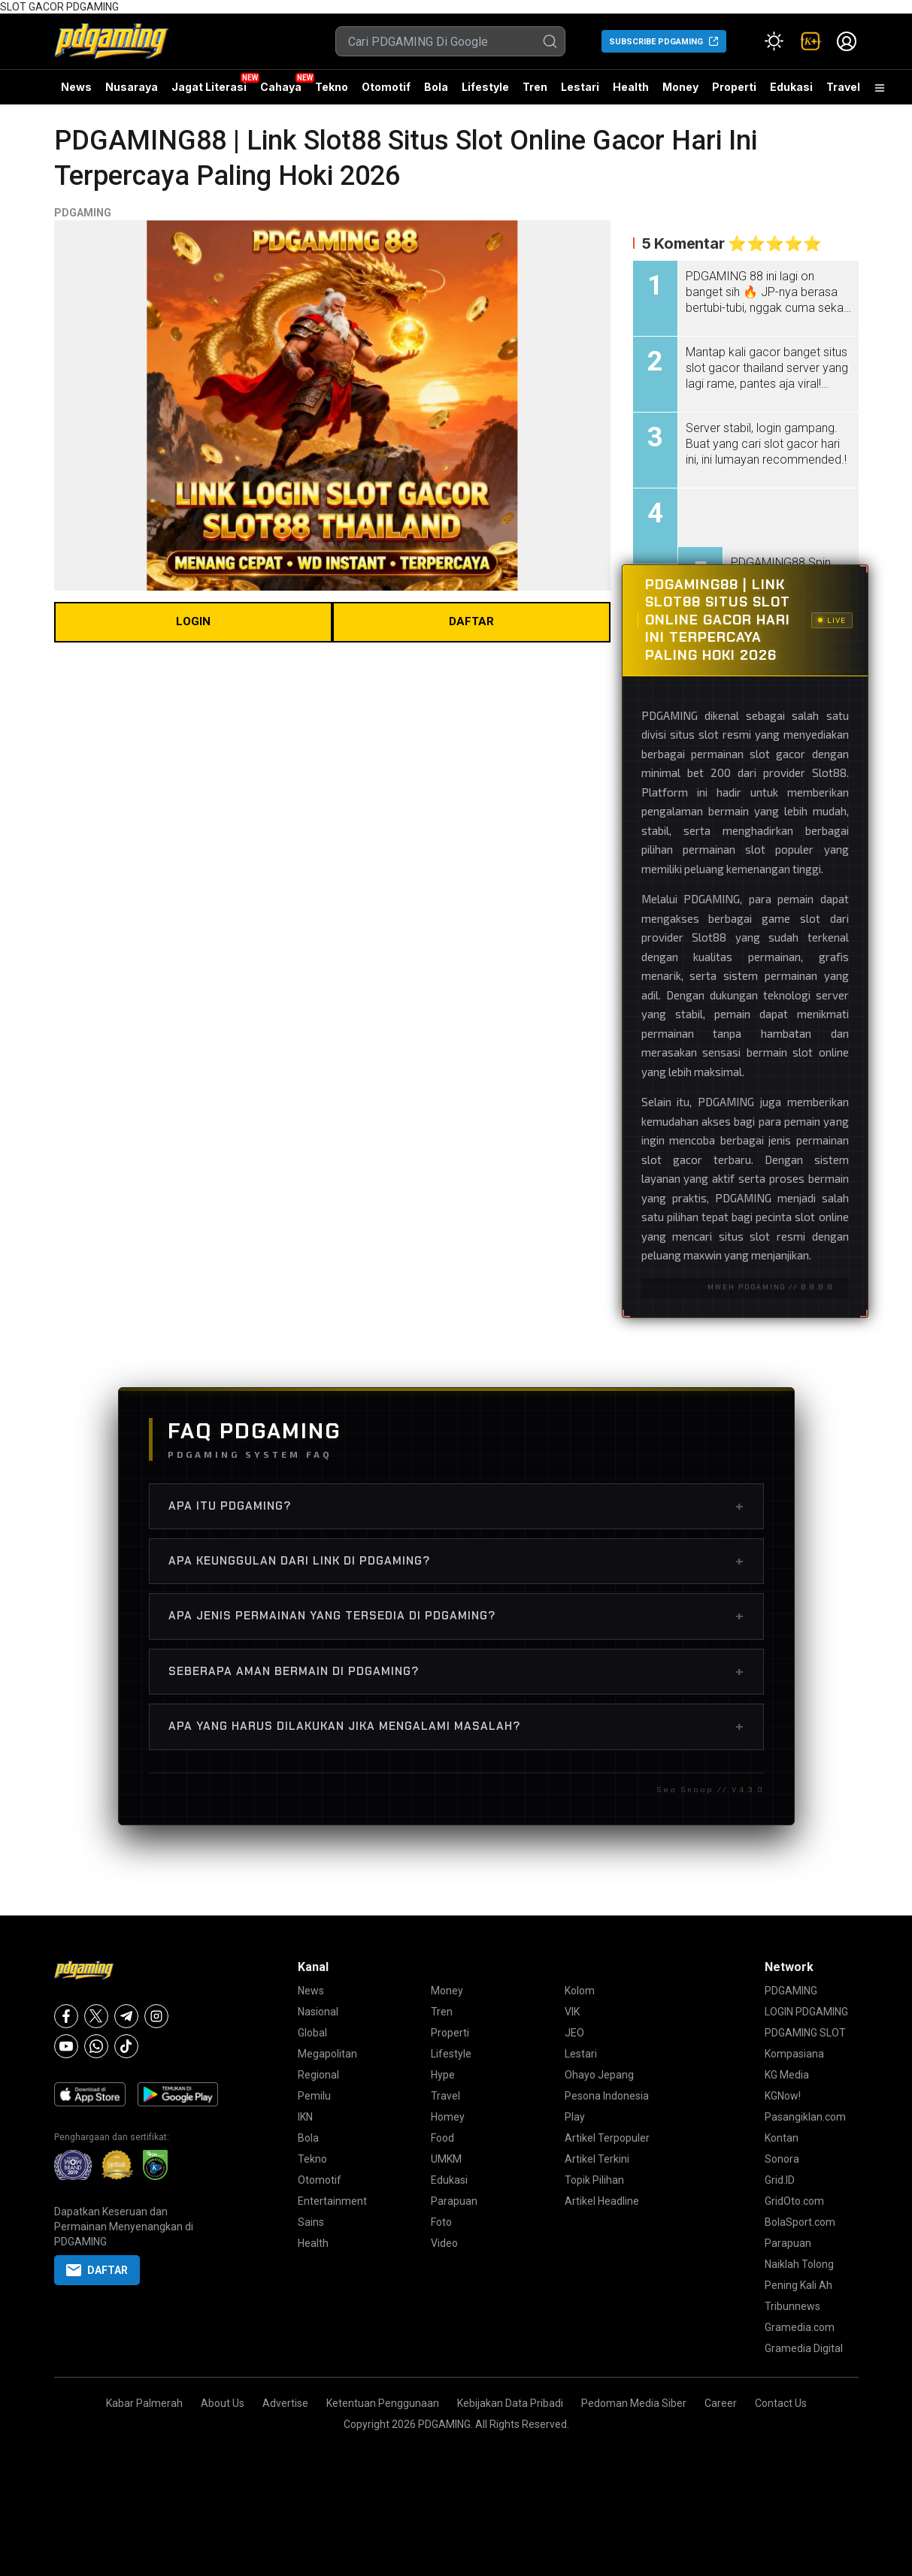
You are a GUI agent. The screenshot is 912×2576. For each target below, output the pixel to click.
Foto (441, 2222)
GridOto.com (794, 2201)
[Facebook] (66, 2016)
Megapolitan (327, 2054)
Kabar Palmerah (144, 2403)
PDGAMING (82, 213)
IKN (305, 2117)
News (76, 86)
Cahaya (280, 86)
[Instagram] (156, 2016)
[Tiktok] (126, 2046)
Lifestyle (485, 86)
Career (720, 2403)
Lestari (580, 92)
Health (631, 86)
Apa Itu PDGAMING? (456, 1506)
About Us (222, 2403)
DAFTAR (471, 621)
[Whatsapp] (96, 2046)
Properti (734, 86)
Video (444, 2243)
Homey (448, 2117)
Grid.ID (780, 2180)
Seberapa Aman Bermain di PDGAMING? (456, 1671)
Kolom (580, 1991)
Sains (311, 2222)
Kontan (781, 2138)
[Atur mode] (774, 41)
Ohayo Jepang (599, 2075)
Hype (443, 2075)
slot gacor (777, 753)
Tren (535, 86)
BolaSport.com (800, 2222)
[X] (96, 2016)
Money (680, 86)
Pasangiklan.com (805, 2117)
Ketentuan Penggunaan (382, 2403)
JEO (574, 2033)
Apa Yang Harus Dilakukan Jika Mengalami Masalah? (456, 1726)
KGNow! (783, 2096)
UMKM (446, 2159)
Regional (318, 2075)
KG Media (787, 2075)
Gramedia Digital (804, 2348)
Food (442, 2138)
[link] (810, 41)
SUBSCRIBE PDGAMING (656, 42)
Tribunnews (792, 2306)
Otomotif (386, 86)
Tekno (331, 86)
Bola (436, 86)
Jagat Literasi (209, 86)
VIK (572, 2012)
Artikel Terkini (597, 2159)
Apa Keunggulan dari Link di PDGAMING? (456, 1561)
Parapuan (454, 2201)
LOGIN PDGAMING (806, 2012)
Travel (843, 86)
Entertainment (332, 2201)
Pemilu (314, 2096)
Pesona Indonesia (607, 2096)
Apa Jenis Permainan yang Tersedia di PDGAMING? (456, 1616)
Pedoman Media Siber (633, 2403)
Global (312, 2033)
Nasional (318, 2012)
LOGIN (193, 621)
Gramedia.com (800, 2327)
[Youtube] (66, 2046)
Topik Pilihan (594, 2180)
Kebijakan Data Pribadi (510, 2403)
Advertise (285, 2403)
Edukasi (791, 86)
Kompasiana (794, 2054)
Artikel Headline (602, 2201)
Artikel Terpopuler (607, 2138)
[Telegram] (126, 2016)
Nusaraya (131, 86)
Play (575, 2117)
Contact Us (781, 2403)
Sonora (782, 2159)
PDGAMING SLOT (805, 2033)
